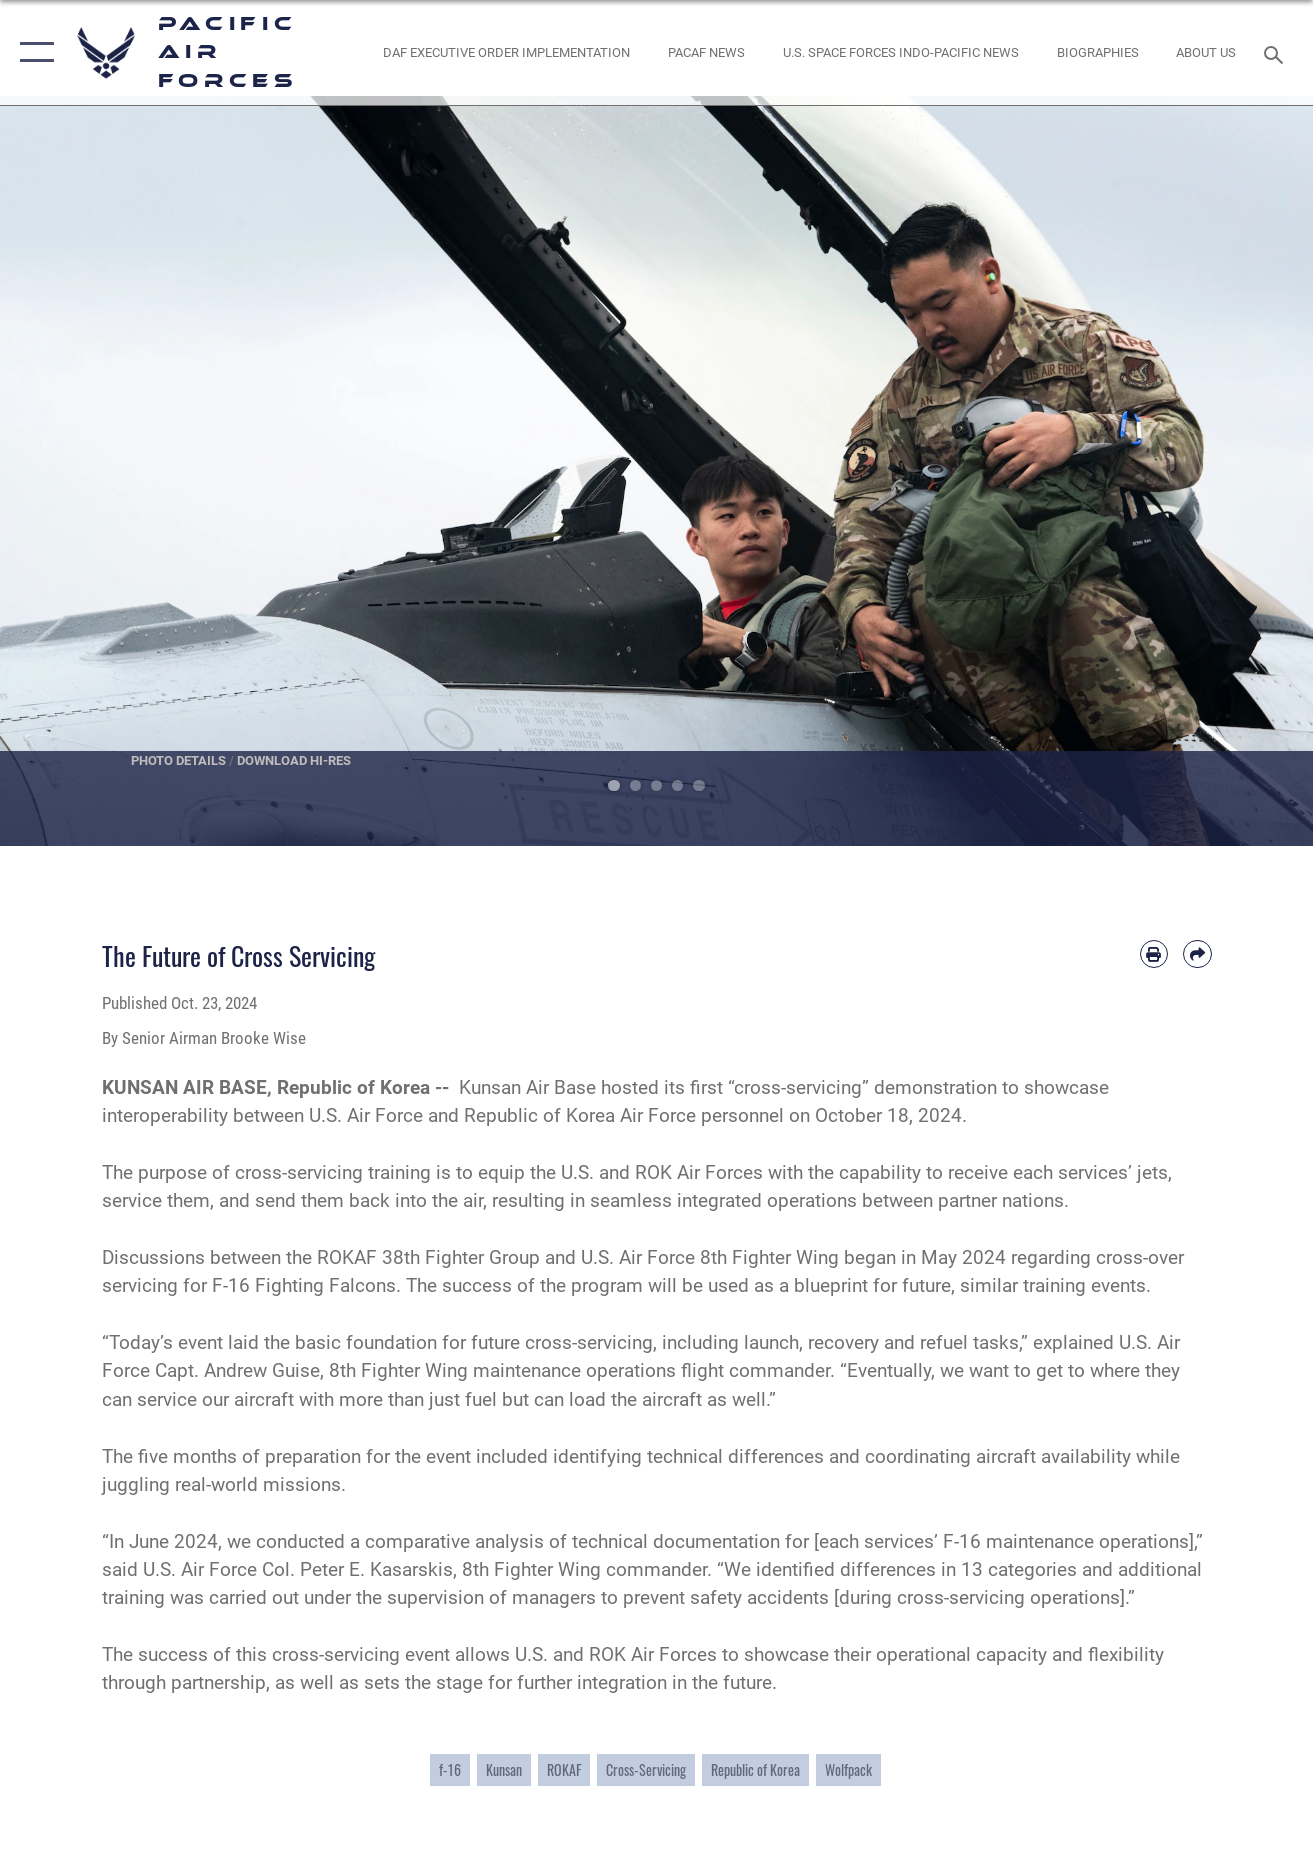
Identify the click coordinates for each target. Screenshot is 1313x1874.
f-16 (450, 1769)
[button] (32, 52)
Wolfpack (848, 1769)
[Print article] (1154, 954)
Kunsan (504, 1769)
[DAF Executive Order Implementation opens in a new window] (506, 52)
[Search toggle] (1277, 52)
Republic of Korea (755, 1769)
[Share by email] (1197, 954)
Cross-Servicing (646, 1769)
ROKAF (564, 1769)
